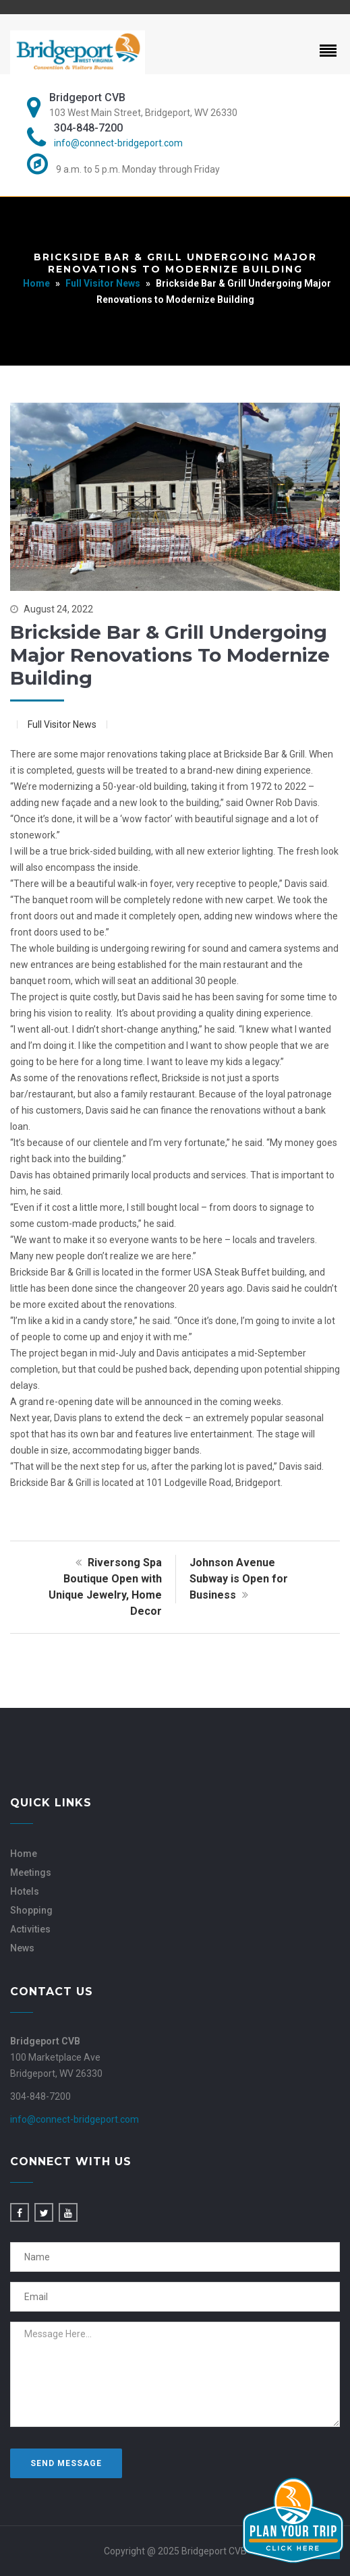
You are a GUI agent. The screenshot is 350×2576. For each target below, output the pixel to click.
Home (36, 283)
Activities (30, 1929)
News (22, 1948)
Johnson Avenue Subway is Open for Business (238, 1578)
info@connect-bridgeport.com (118, 143)
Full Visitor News (102, 283)
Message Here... (175, 2374)
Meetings (30, 1872)
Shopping (31, 1910)
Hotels (24, 1891)
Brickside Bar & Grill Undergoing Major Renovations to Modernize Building (170, 655)
